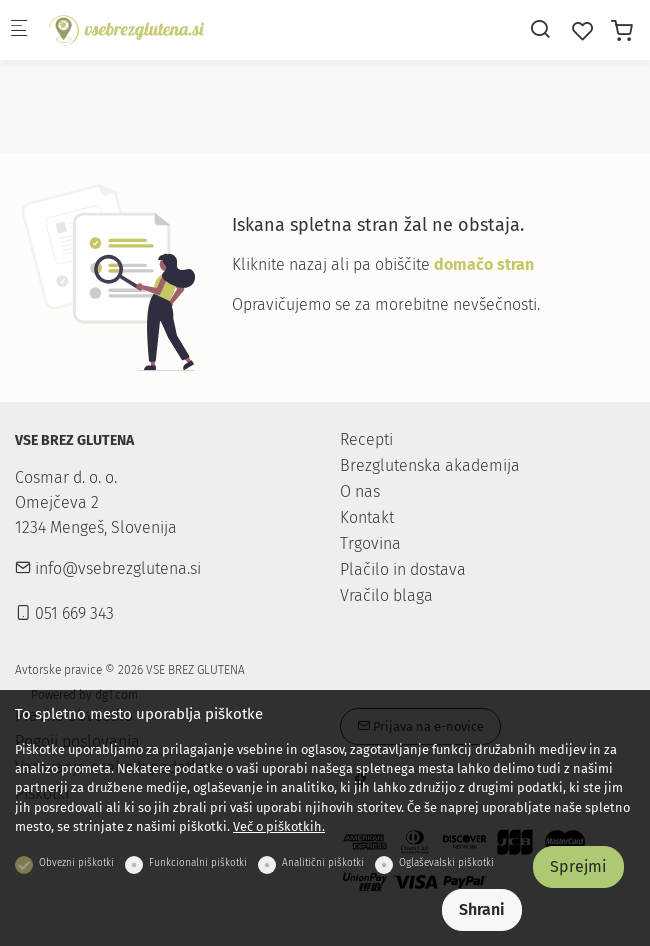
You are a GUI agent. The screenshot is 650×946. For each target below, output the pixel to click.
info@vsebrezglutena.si (108, 568)
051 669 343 (64, 613)
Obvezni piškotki (76, 863)
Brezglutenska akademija (430, 465)
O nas (360, 491)
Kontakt (367, 517)
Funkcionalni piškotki (198, 863)
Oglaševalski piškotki (446, 863)
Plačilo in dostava (403, 569)
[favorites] (583, 31)
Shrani (482, 909)
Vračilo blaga (386, 595)
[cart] (622, 31)
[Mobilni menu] (19, 30)
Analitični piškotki (323, 863)
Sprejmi (578, 866)
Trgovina (370, 543)
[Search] (540, 29)
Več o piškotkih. (279, 826)
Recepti (366, 439)
